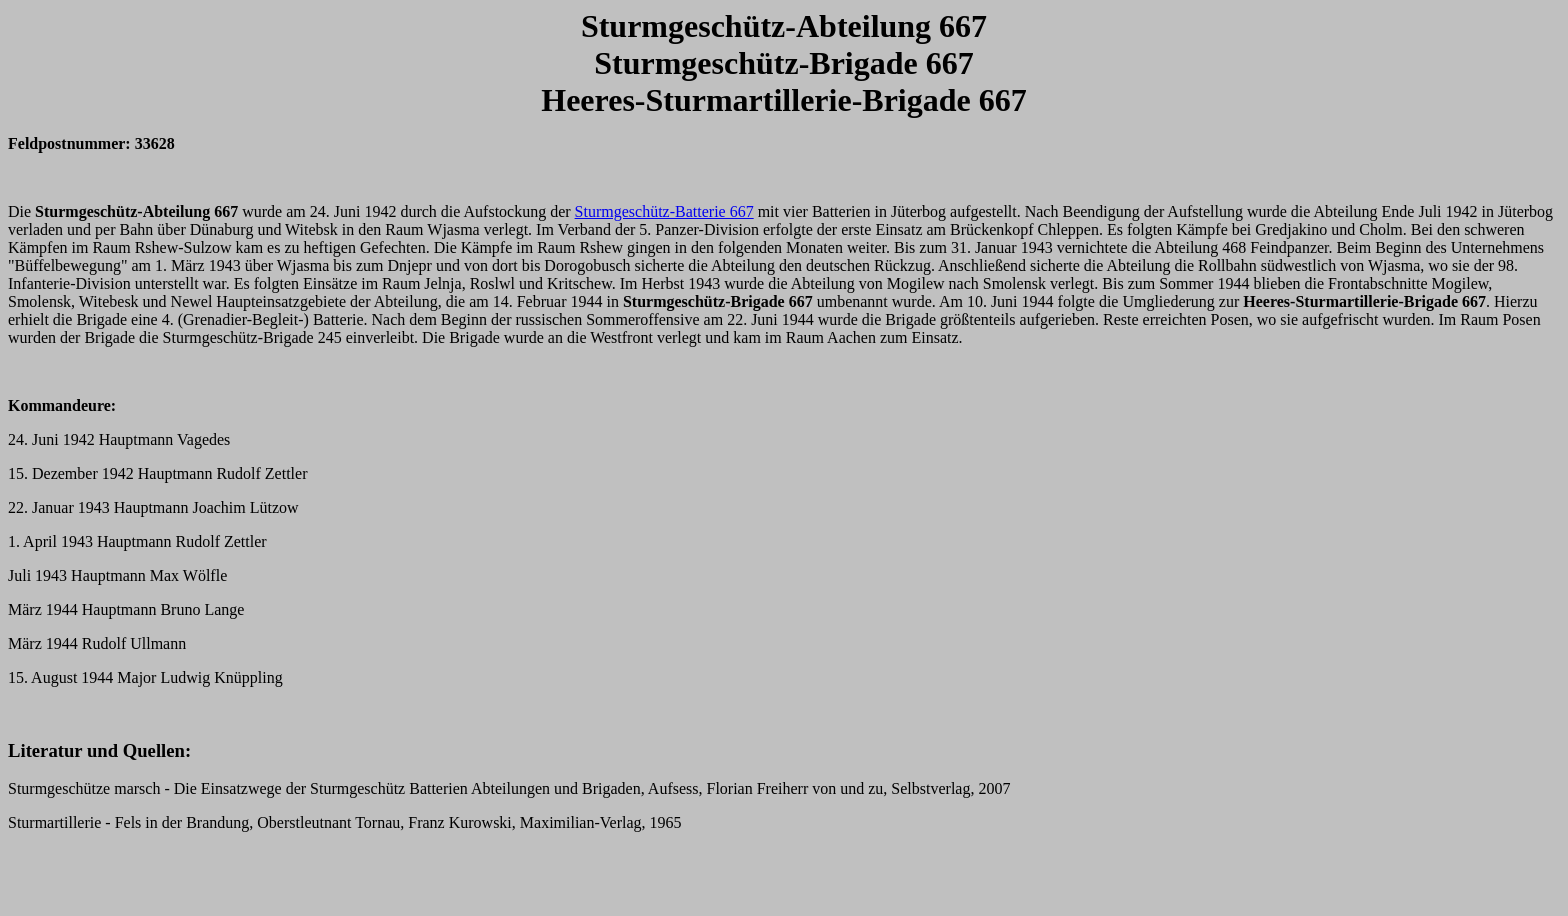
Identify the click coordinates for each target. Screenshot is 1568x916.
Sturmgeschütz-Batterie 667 (664, 211)
